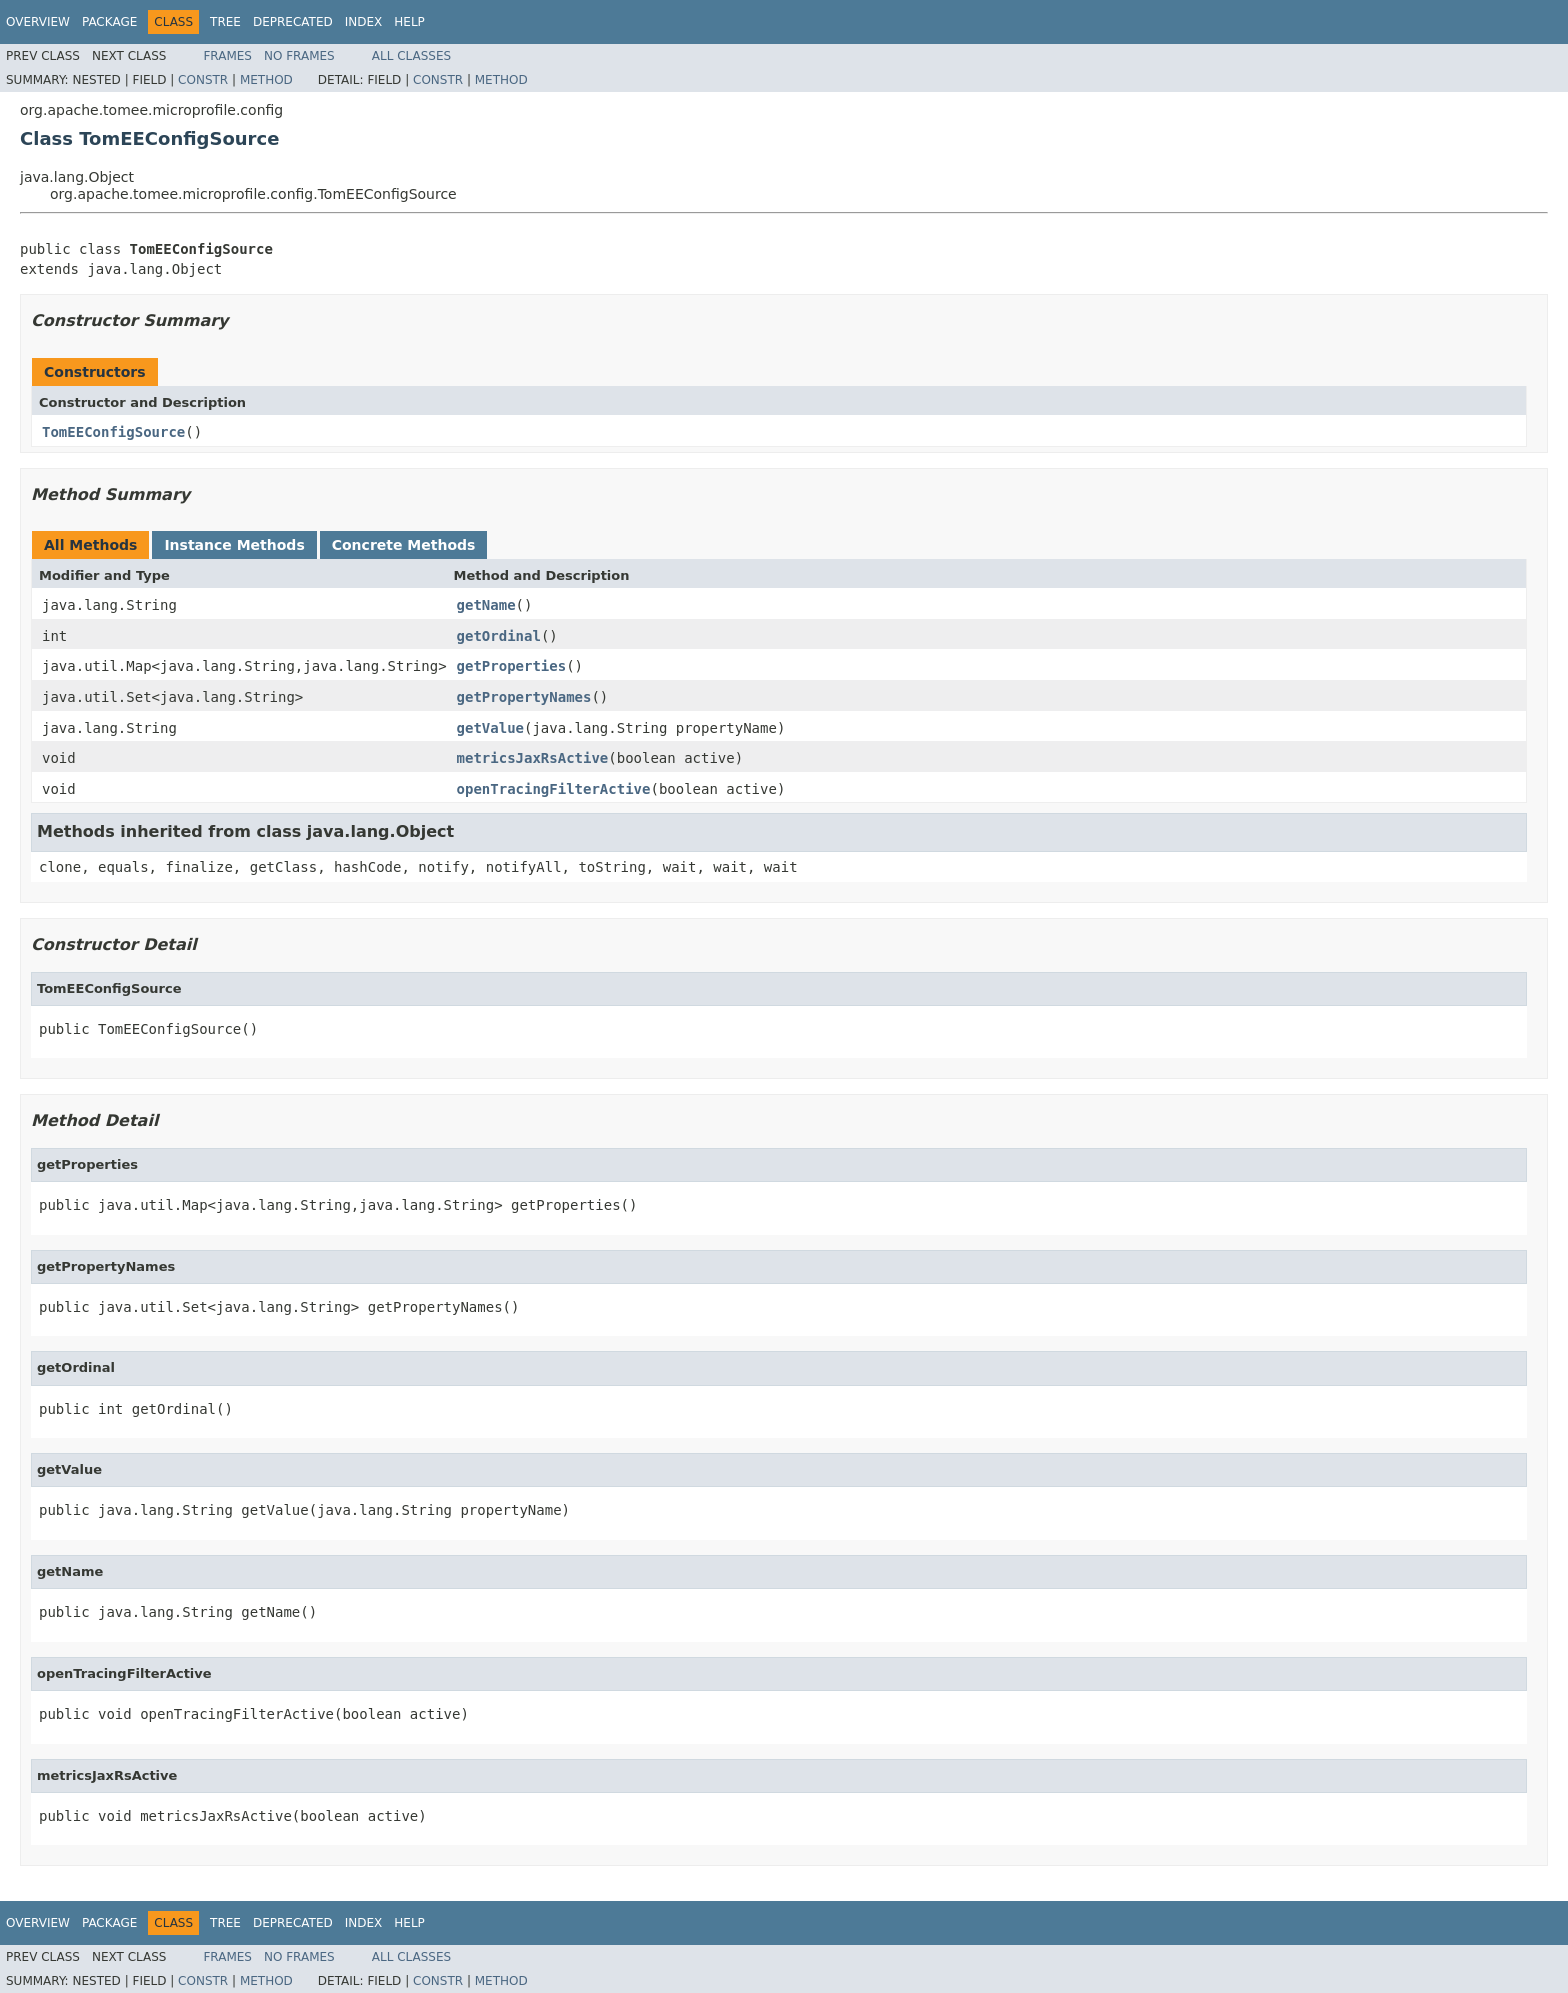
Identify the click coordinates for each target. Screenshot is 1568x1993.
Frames (227, 56)
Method (266, 80)
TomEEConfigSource (113, 432)
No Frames (299, 56)
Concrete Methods (404, 545)
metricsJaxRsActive (533, 758)
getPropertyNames (524, 697)
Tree (225, 22)
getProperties (512, 666)
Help (409, 22)
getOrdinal (499, 636)
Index (364, 22)
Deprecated (293, 22)
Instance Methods (234, 545)
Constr (203, 80)
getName (486, 605)
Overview (38, 22)
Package (109, 22)
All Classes (411, 56)
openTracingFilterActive (554, 789)
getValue (490, 728)
